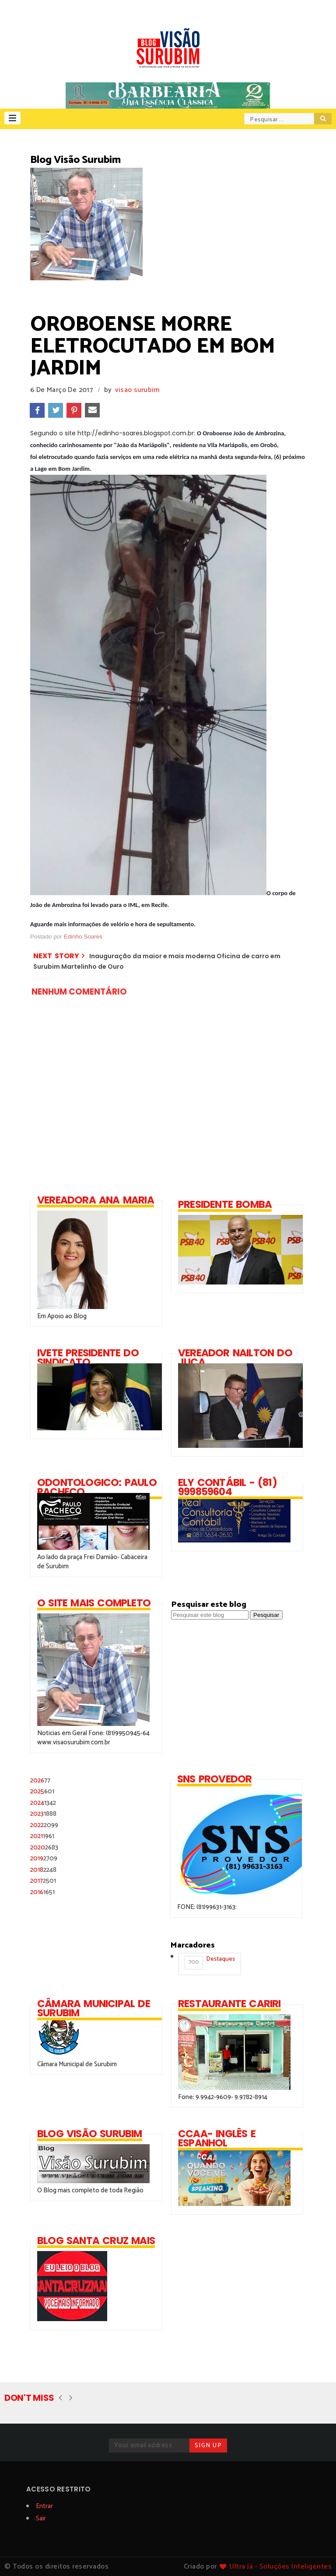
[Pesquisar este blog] (209, 1615)
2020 (44, 1847)
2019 (43, 1858)
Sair (41, 2518)
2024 (43, 1802)
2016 (42, 1892)
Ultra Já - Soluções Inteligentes (280, 2566)
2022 (44, 1825)
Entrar (44, 2506)
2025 (42, 1791)
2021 (42, 1836)
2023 (43, 1813)
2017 (43, 1880)
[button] (12, 118)
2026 (40, 1780)
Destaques (210, 1961)
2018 (43, 1869)
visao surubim (137, 390)
